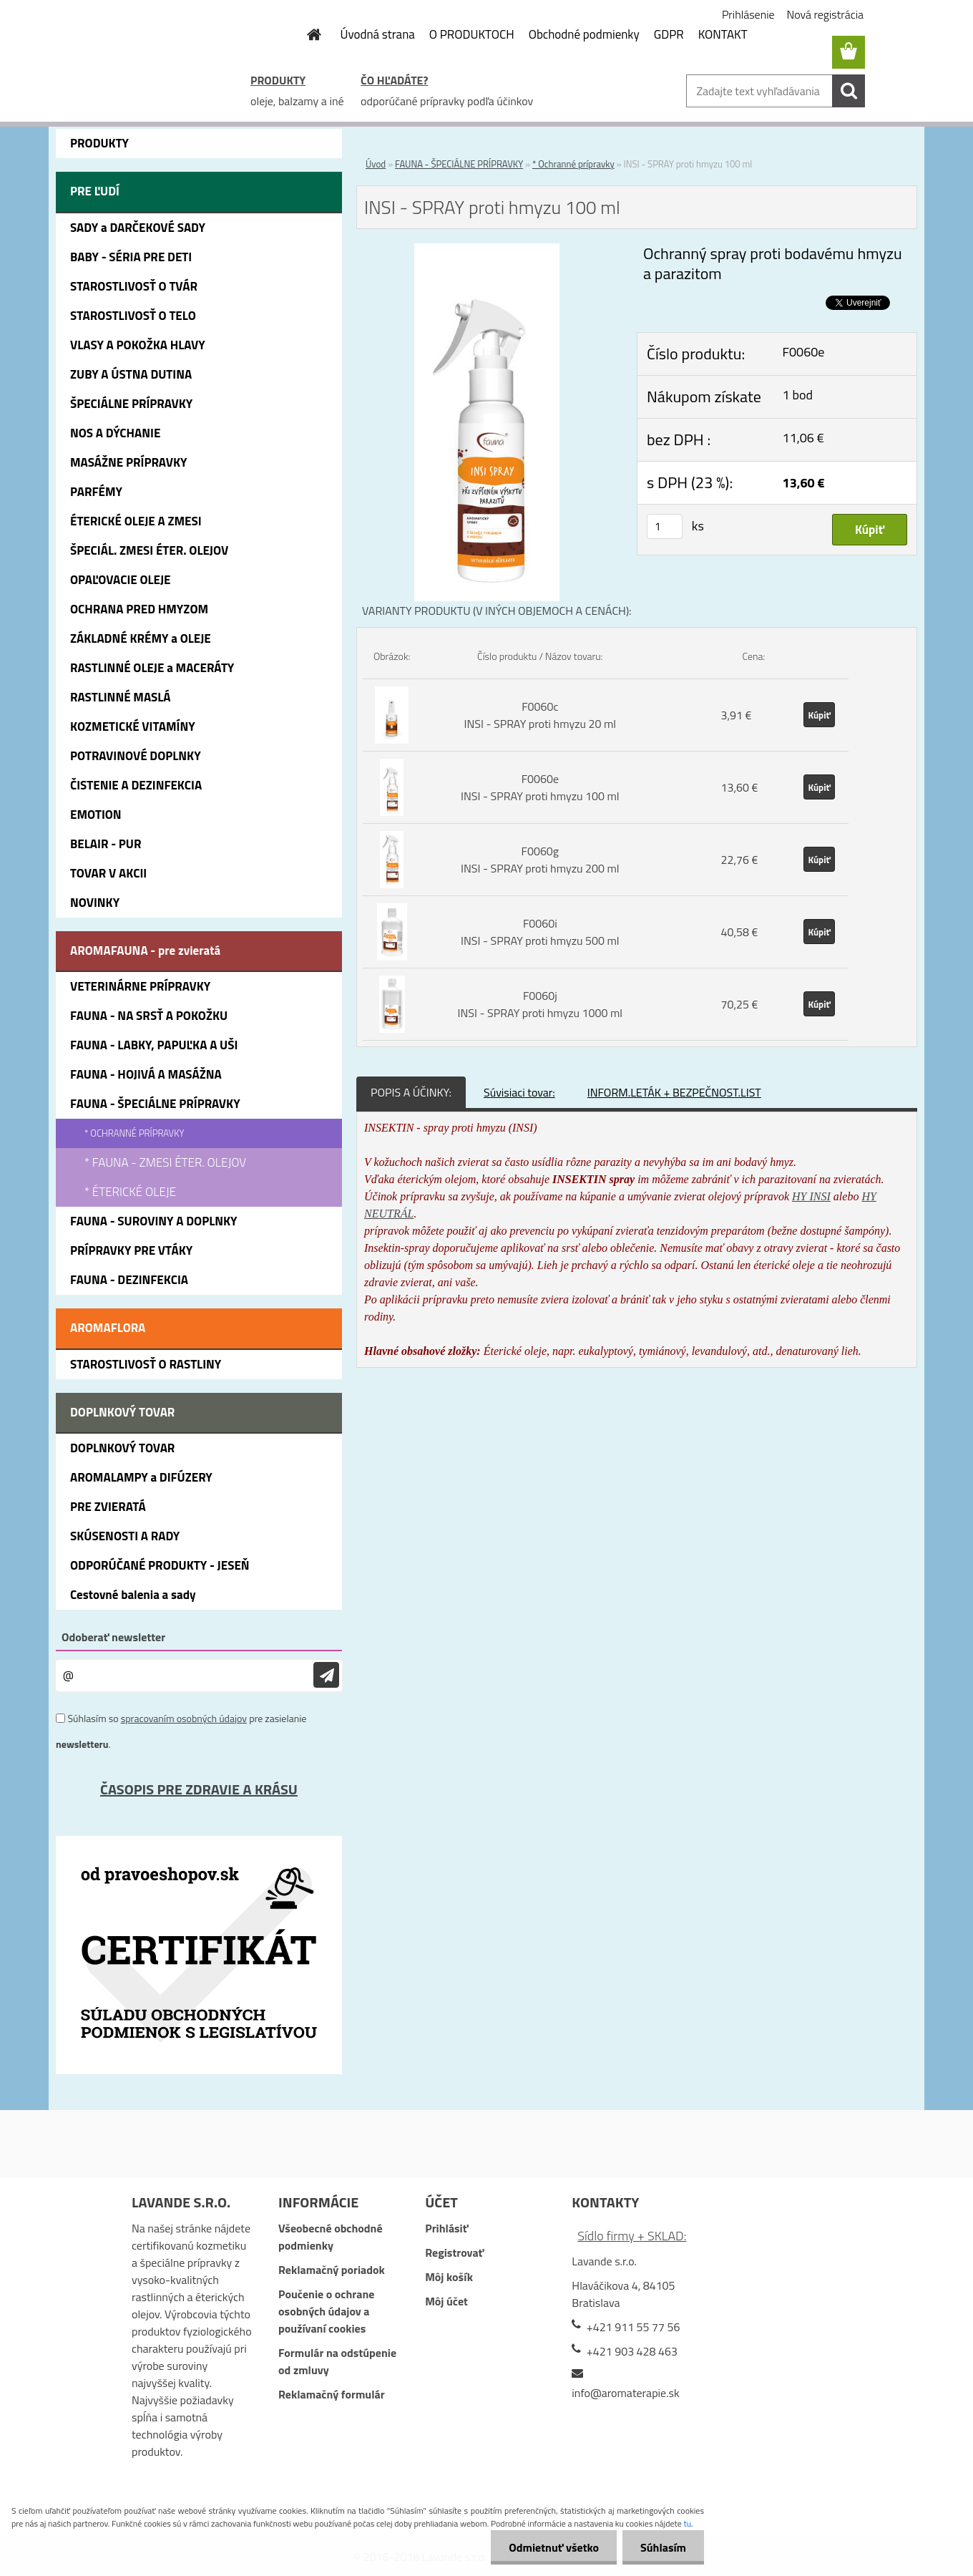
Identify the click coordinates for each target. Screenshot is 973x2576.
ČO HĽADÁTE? (394, 80)
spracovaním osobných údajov (184, 1718)
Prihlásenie (748, 14)
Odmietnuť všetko (554, 2547)
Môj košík (449, 2276)
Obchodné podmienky (584, 34)
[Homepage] (306, 34)
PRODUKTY (277, 80)
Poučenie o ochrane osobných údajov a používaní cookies (326, 2311)
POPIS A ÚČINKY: (411, 1092)
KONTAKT (723, 34)
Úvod (376, 164)
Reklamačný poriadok (331, 2269)
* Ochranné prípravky (573, 164)
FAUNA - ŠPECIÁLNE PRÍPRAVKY (459, 164)
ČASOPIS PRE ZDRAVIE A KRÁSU (199, 1789)
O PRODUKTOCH (471, 34)
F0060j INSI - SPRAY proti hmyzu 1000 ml (540, 1004)
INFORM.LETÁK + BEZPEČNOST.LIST (674, 1092)
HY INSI (811, 1196)
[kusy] (665, 526)
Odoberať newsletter (113, 1637)
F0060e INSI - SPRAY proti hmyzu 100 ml (540, 787)
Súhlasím (663, 2547)
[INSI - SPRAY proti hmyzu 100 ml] (486, 252)
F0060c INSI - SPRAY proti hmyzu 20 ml (540, 715)
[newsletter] (326, 1675)
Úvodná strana (378, 34)
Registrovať (454, 2252)
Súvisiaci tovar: (519, 1092)
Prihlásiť (446, 2228)
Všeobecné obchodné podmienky (330, 2237)
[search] (848, 90)
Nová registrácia (825, 14)
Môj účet (446, 2301)
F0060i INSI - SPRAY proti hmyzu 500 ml (540, 932)
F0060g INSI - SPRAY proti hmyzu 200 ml (540, 859)
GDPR (669, 34)
